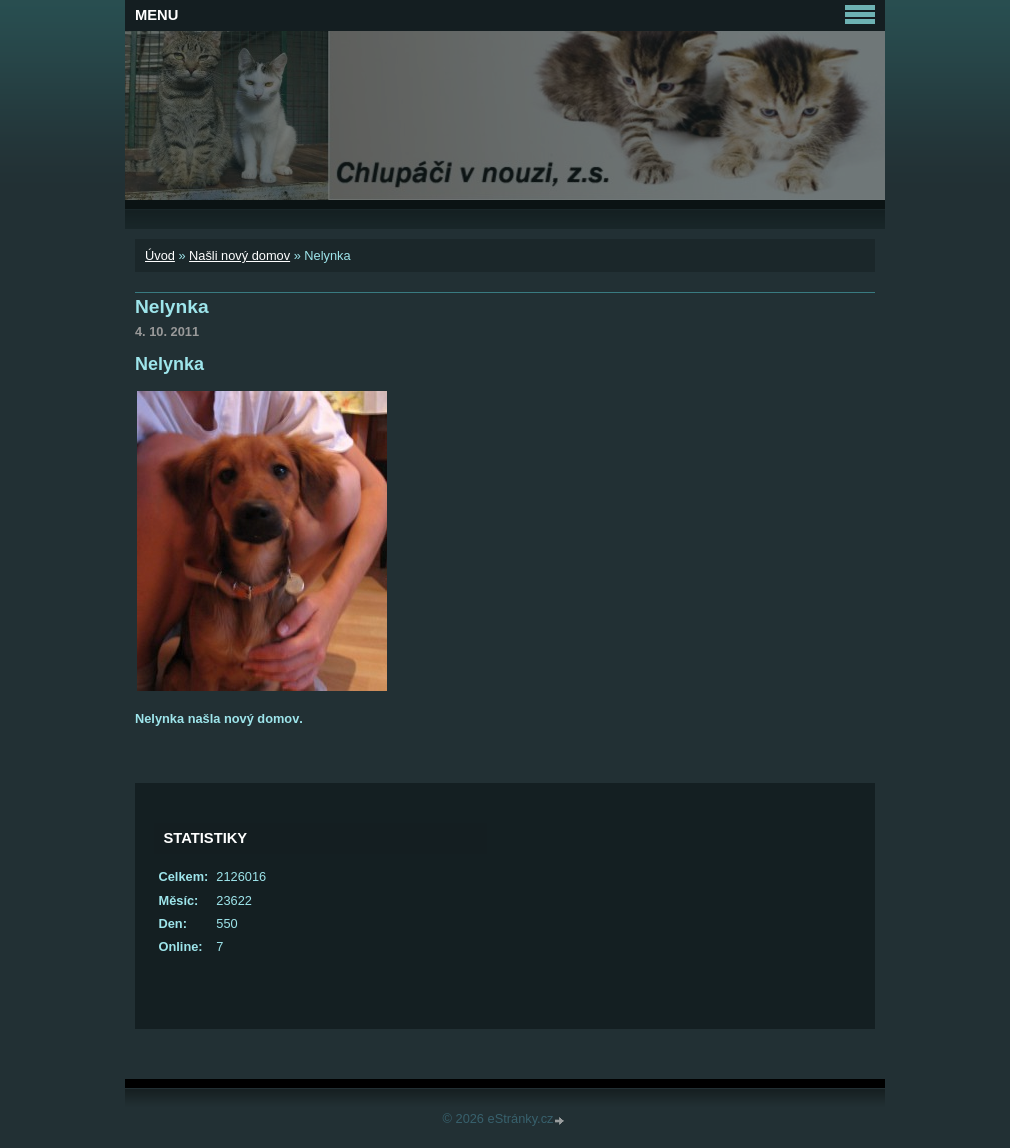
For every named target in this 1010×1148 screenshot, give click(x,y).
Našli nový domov (239, 255)
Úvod (160, 255)
